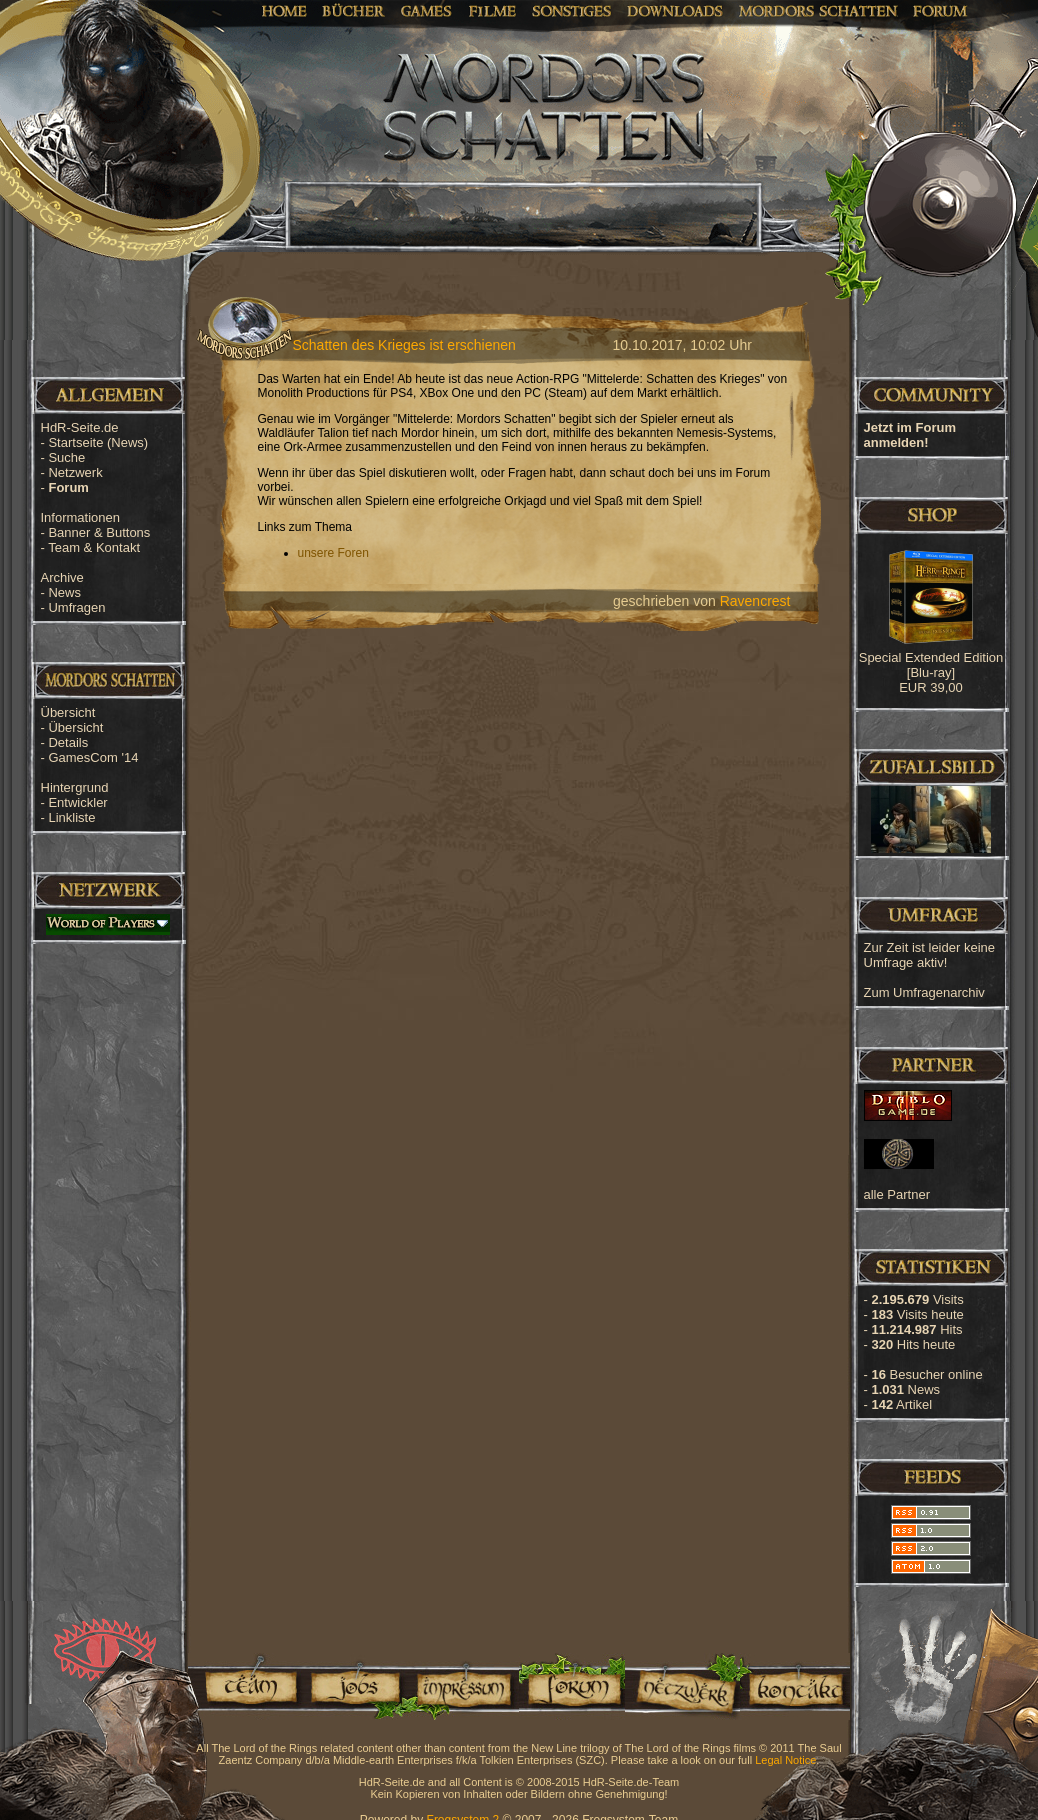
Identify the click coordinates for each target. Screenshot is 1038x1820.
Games (426, 10)
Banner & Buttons (99, 532)
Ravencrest (755, 601)
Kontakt (795, 1686)
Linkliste (71, 817)
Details (68, 742)
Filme (492, 10)
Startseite (98, 442)
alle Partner (897, 1194)
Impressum (462, 1686)
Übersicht (75, 727)
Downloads (675, 10)
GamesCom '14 (93, 757)
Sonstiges (571, 10)
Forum (940, 10)
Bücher (354, 10)
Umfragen (76, 607)
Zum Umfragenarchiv (924, 992)
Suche (66, 457)
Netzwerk (75, 472)
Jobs (354, 1686)
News (64, 592)
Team (245, 1686)
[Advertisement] (938, 640)
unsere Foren (333, 553)
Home (284, 10)
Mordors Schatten (818, 10)
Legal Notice (785, 1760)
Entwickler (77, 802)
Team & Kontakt (94, 547)
